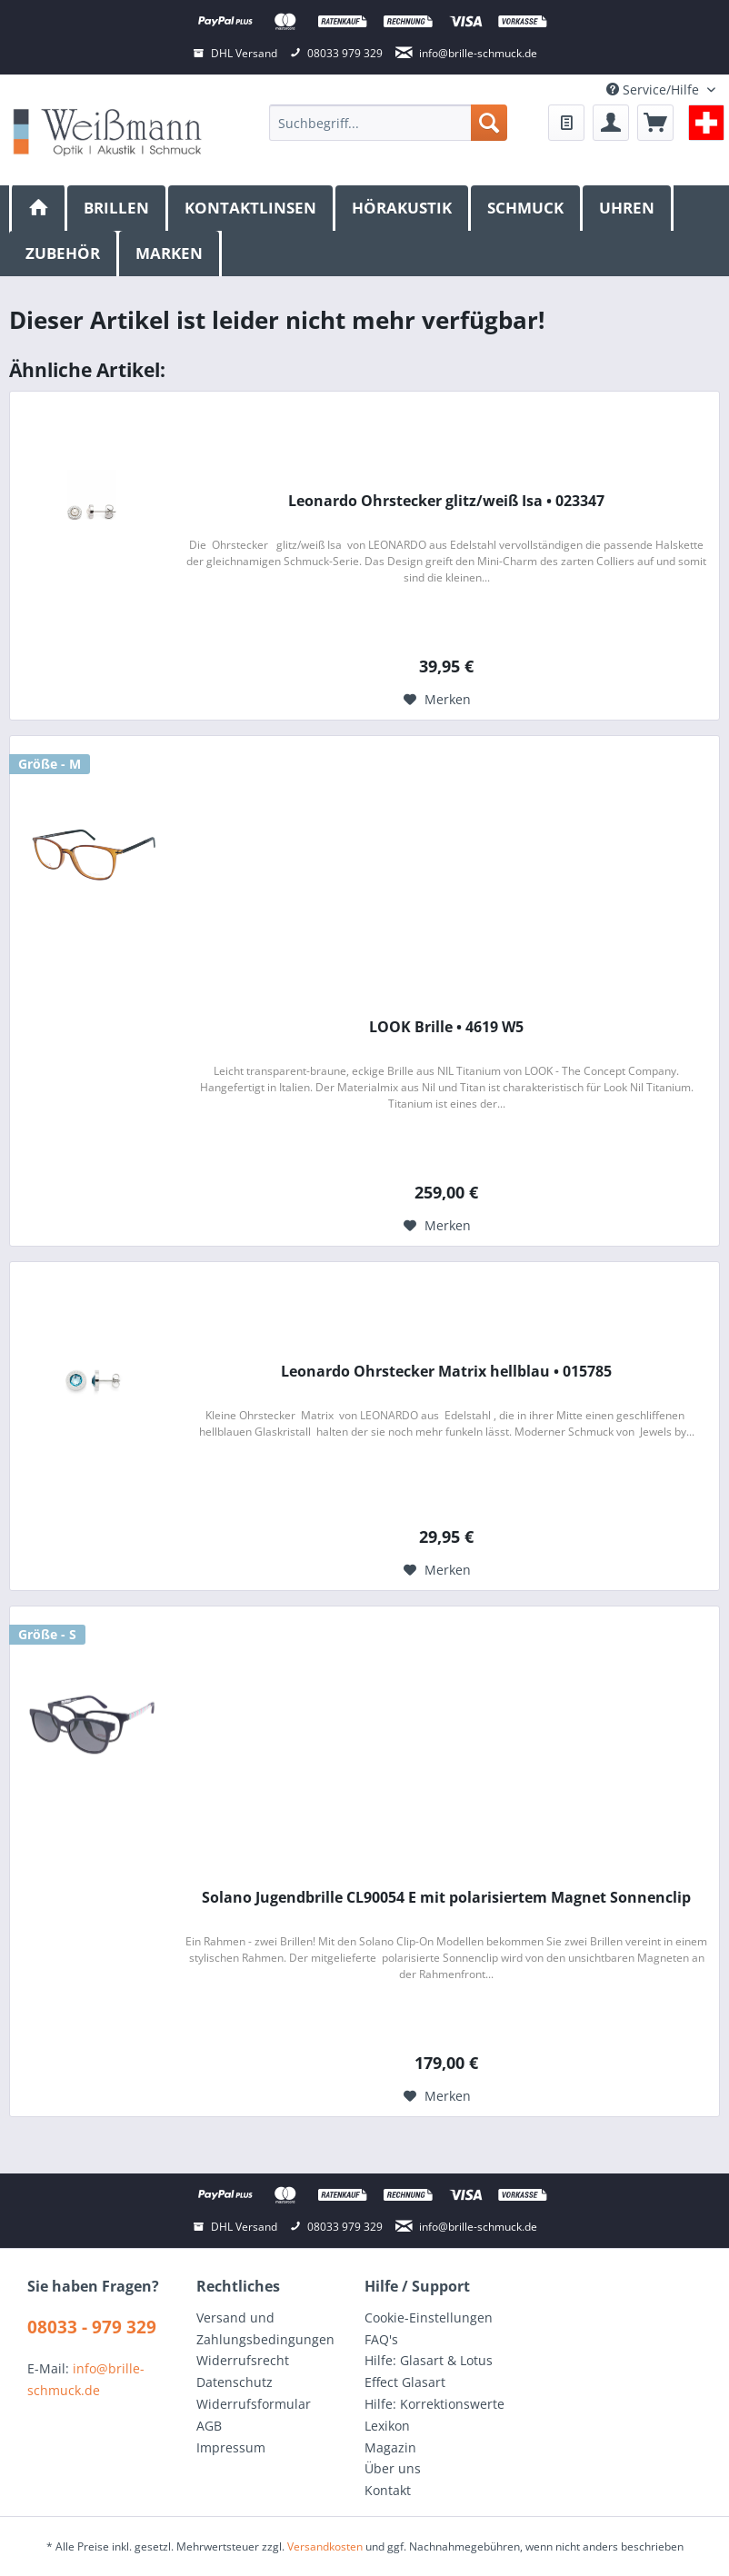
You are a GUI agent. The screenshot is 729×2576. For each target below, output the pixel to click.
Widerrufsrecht (242, 2360)
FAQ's (381, 2339)
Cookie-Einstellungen (428, 2317)
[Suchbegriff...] (387, 122)
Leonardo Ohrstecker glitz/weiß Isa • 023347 (446, 501)
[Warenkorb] (655, 122)
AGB (209, 2425)
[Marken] (170, 253)
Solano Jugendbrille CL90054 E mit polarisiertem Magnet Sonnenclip (446, 1897)
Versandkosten (325, 2546)
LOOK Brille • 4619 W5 (446, 1027)
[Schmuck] (527, 208)
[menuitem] (387, 122)
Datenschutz (234, 2382)
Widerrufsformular (253, 2403)
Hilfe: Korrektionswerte (434, 2403)
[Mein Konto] (611, 122)
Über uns (392, 2468)
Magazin (390, 2447)
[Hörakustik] (403, 208)
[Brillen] (117, 208)
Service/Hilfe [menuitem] (654, 89)
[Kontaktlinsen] (251, 208)
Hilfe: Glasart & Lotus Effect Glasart (428, 2371)
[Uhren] (628, 208)
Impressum (230, 2447)
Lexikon (387, 2425)
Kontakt (387, 2490)
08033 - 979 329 (91, 2327)
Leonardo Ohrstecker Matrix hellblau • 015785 (446, 1371)
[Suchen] (489, 122)
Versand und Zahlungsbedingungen (265, 2328)
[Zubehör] (64, 253)
